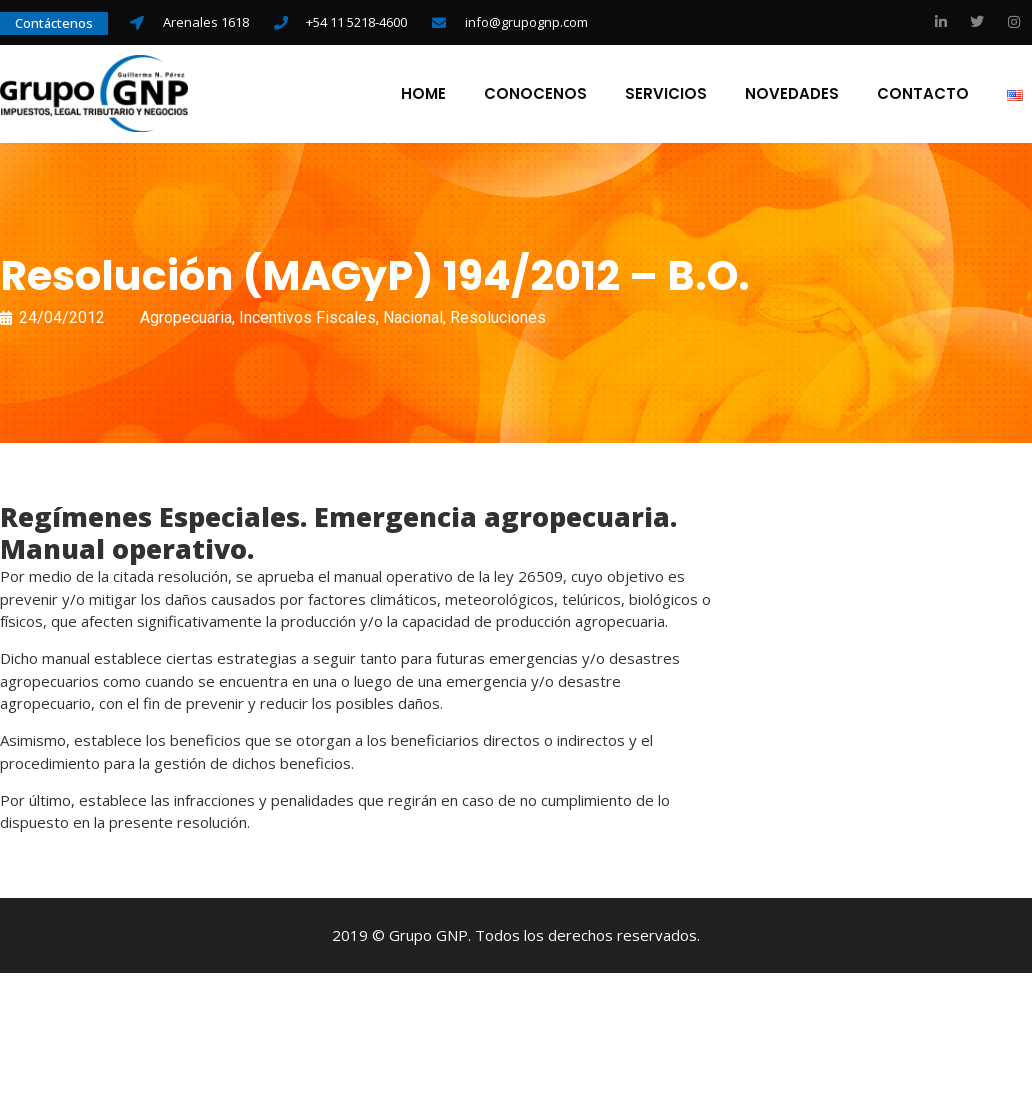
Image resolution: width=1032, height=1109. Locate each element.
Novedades (791, 96)
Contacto (922, 96)
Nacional (413, 321)
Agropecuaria (186, 321)
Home (422, 96)
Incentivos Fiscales (307, 321)
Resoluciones (498, 321)
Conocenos (534, 96)
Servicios (665, 96)
